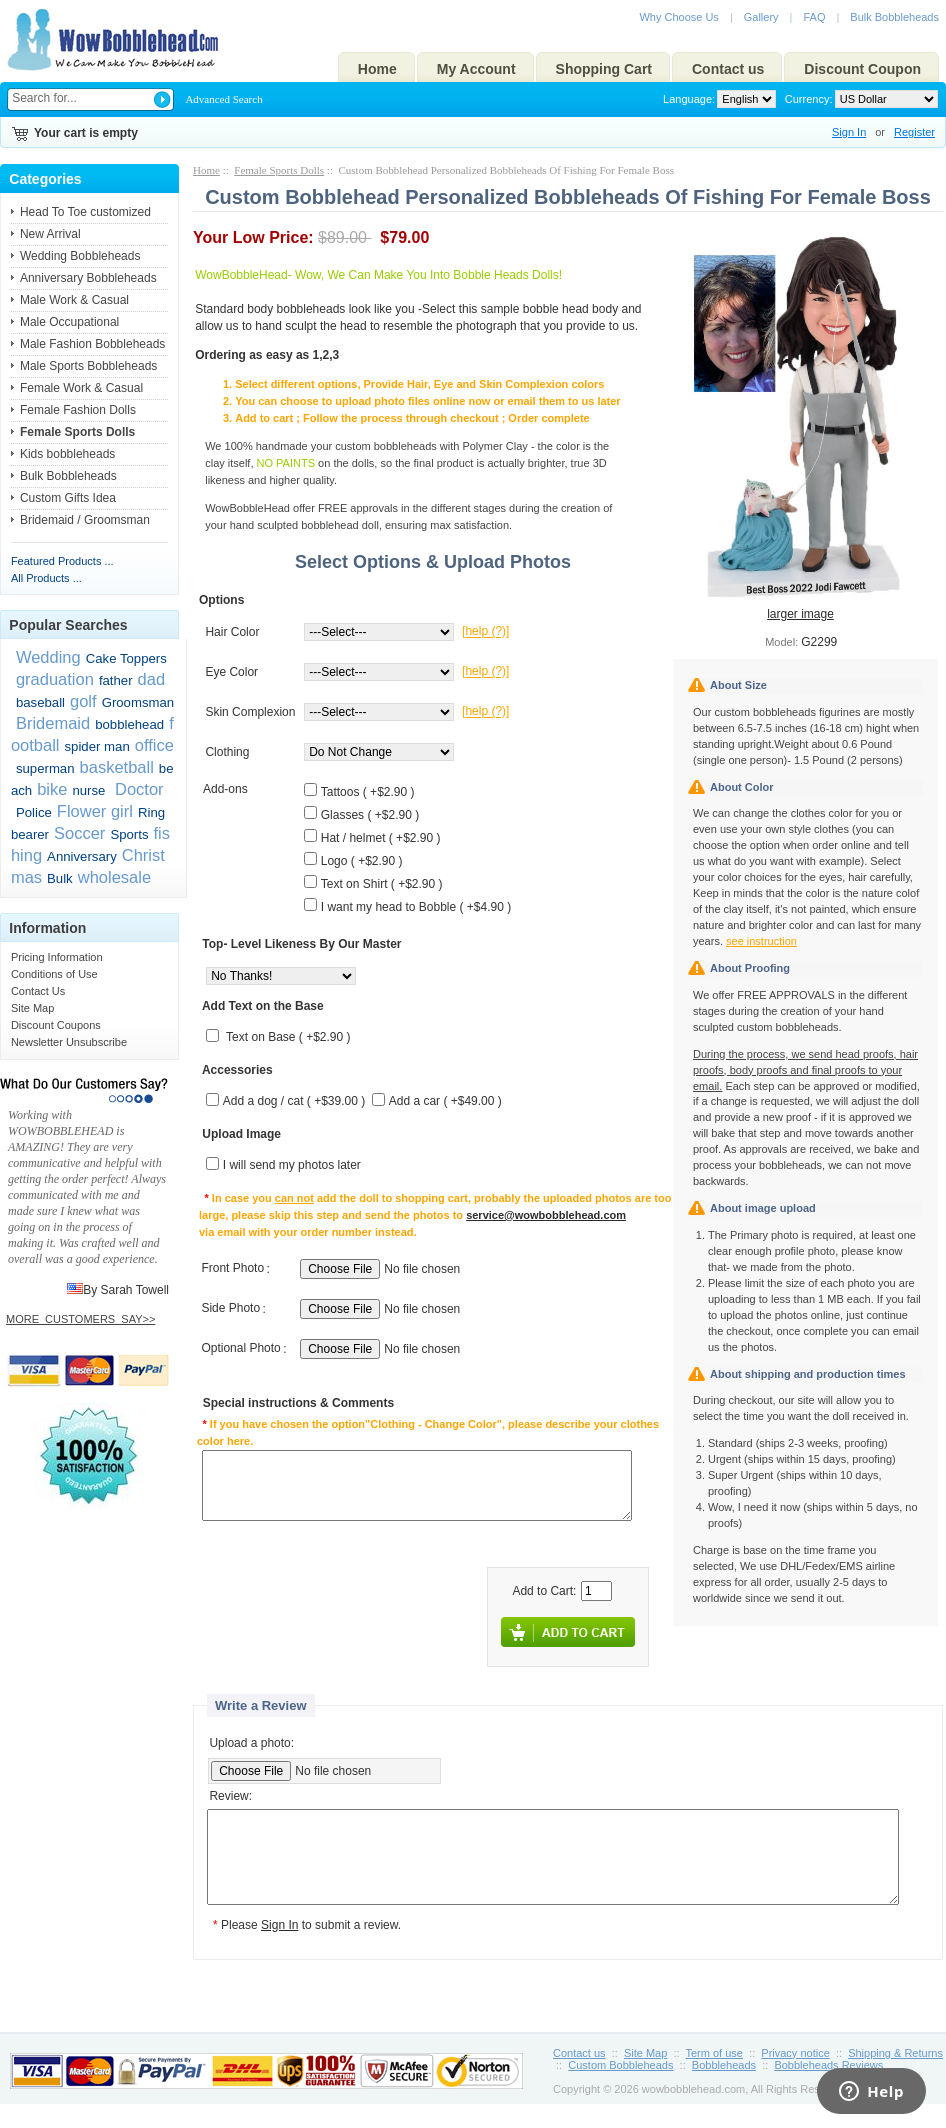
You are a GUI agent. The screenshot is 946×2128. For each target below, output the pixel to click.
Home (377, 69)
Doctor (136, 789)
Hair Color (232, 632)
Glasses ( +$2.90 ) (370, 815)
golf (83, 701)
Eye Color (231, 672)
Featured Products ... (62, 561)
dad (152, 679)
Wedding (48, 657)
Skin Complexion (250, 712)
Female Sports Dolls (279, 170)
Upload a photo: (251, 1743)
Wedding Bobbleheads (80, 256)
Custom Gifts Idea (68, 498)
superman (45, 768)
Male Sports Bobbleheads (88, 366)
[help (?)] (485, 632)
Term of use (714, 2071)
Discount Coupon (862, 69)
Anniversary (82, 856)
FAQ (814, 17)
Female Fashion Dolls (78, 410)
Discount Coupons (56, 1025)
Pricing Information (57, 957)
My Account (476, 69)
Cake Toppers (126, 658)
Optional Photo (240, 1349)
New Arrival (50, 234)
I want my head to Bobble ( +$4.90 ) (416, 907)
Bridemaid (53, 723)
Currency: (806, 99)
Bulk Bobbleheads (894, 17)
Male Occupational (69, 322)
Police (34, 812)
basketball (117, 767)
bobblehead (129, 724)
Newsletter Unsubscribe (69, 1042)
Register (914, 132)
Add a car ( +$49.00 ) (445, 1102)
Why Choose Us (678, 17)
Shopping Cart (604, 69)
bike (52, 789)
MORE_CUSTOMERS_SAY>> (80, 1319)
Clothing (227, 752)
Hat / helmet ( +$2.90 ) (381, 838)
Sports (129, 834)
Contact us (728, 69)
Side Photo (230, 1309)
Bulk (60, 878)
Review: (230, 1797)
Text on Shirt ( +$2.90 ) (382, 884)
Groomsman (138, 702)
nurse (88, 790)
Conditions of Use (54, 974)
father (116, 680)
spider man (97, 746)
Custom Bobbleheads (620, 2083)
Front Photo (232, 1269)
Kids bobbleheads (67, 454)
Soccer (79, 833)
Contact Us (38, 991)
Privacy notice (795, 2071)
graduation (55, 679)
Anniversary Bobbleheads (88, 278)
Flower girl (95, 811)
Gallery (761, 17)
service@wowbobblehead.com (546, 1215)
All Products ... (46, 578)
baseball (40, 702)
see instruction (761, 941)
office (154, 745)
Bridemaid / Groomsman (85, 520)
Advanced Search (223, 99)
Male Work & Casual (74, 300)
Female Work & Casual (81, 388)
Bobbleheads (724, 2083)
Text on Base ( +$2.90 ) (288, 1038)
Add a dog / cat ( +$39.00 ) (294, 1102)
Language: (689, 99)
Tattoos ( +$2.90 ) (368, 792)
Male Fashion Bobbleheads (92, 344)
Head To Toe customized (85, 212)
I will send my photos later (292, 1166)
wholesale (114, 877)
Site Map (32, 1008)
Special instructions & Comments (298, 1404)
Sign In (849, 132)
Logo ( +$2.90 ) (362, 861)
